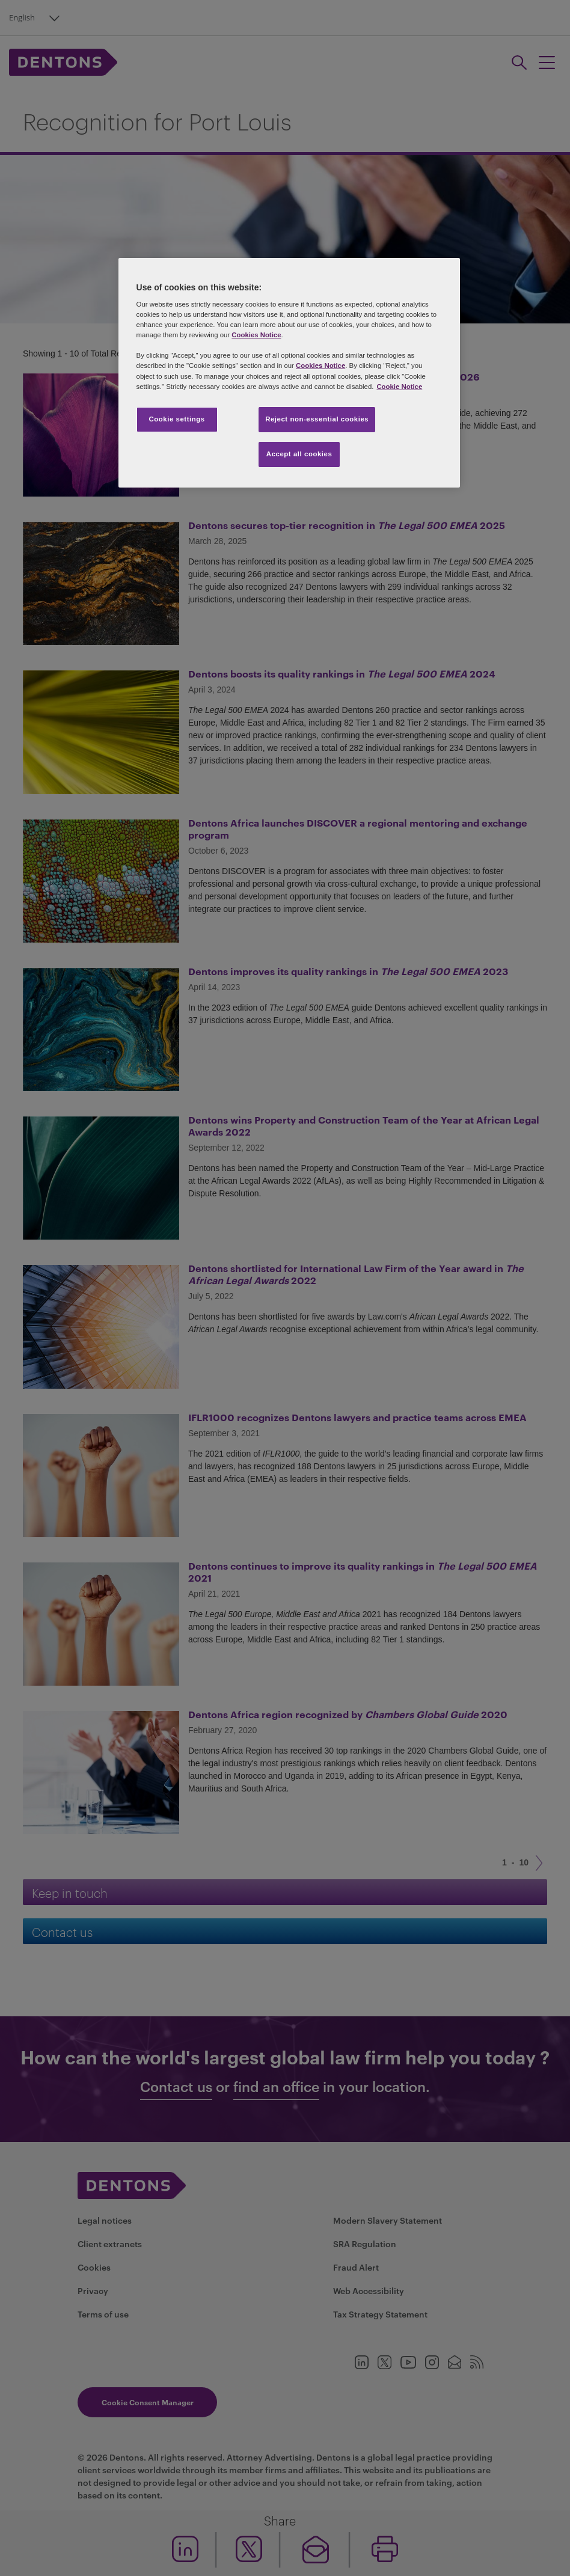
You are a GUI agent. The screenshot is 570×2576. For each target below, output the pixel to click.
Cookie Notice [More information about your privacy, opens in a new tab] (399, 386)
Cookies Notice (256, 334)
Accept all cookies (299, 453)
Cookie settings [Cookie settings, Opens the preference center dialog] (176, 419)
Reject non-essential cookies (317, 419)
